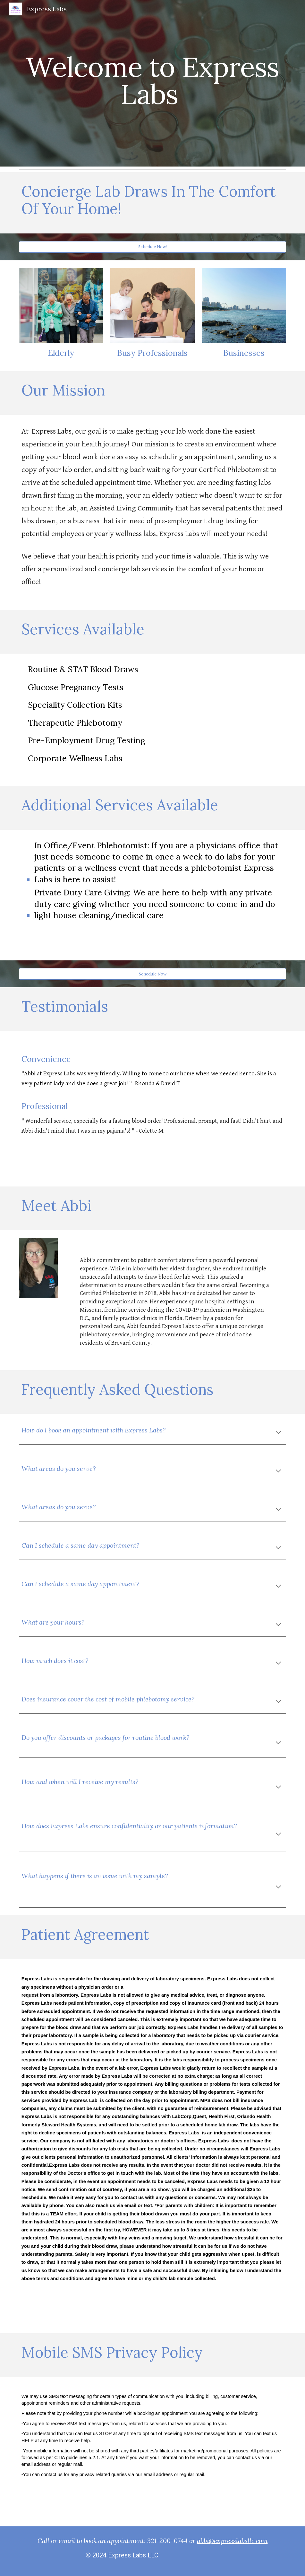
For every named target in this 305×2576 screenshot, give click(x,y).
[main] (152, 83)
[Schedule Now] (152, 973)
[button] (278, 1433)
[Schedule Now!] (152, 247)
